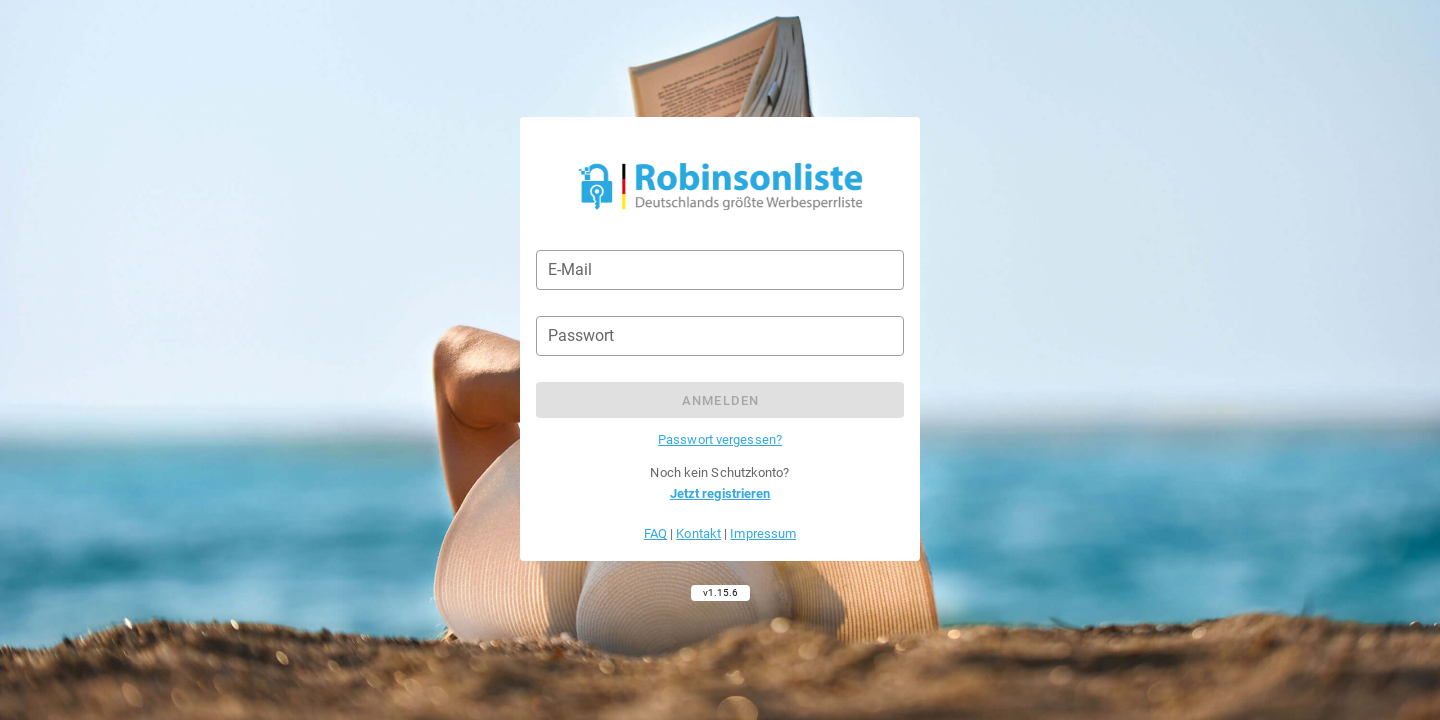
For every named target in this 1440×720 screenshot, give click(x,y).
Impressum (763, 533)
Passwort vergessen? (720, 439)
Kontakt (698, 533)
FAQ (655, 533)
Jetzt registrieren (720, 493)
